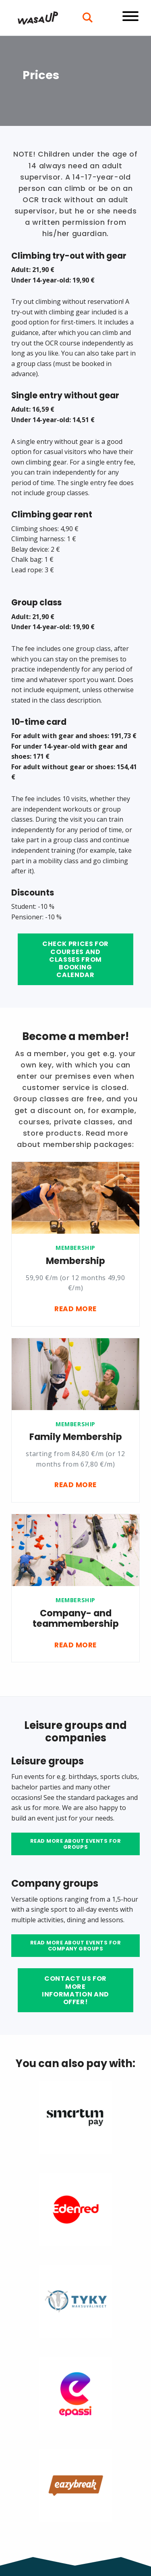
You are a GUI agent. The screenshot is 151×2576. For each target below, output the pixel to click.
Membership (75, 1247)
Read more (75, 1309)
